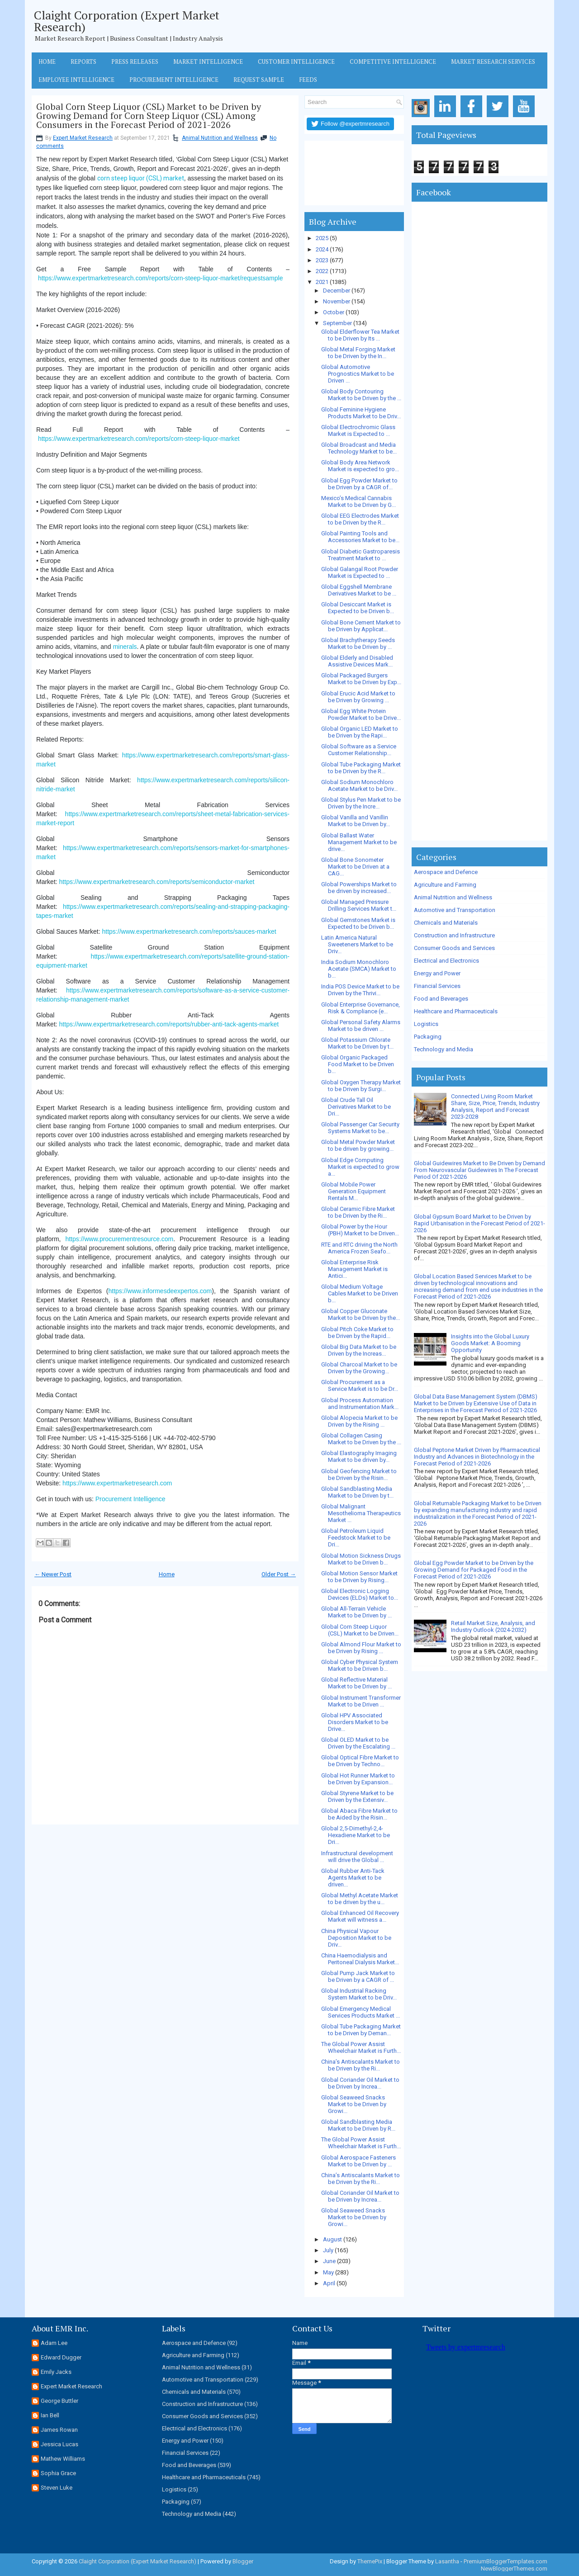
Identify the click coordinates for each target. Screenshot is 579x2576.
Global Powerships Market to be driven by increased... (359, 887)
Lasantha (447, 2561)
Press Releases (134, 61)
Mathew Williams (63, 2458)
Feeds (308, 80)
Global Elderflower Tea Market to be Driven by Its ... (360, 335)
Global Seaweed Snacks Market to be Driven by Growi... (353, 2104)
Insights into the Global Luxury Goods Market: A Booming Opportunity (490, 1343)
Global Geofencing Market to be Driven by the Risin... (359, 1474)
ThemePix (369, 2561)
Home (47, 61)
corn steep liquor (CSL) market (140, 178)
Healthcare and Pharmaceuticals (456, 1011)
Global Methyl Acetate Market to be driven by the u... (359, 1898)
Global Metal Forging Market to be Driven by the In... (358, 352)
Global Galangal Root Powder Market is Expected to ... (359, 572)
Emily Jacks (56, 2371)
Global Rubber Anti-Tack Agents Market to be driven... (352, 1877)
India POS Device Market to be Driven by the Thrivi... (360, 990)
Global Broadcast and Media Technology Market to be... (359, 448)
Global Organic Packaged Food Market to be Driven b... (357, 1064)
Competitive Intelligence (393, 61)
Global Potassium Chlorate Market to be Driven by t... (357, 1043)
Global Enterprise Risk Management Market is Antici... (354, 1269)
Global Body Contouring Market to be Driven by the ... (361, 395)
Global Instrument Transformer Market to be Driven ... (361, 1701)
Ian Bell (50, 2415)
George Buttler (59, 2400)
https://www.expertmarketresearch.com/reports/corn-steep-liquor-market (139, 438)
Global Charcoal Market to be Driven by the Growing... (359, 1368)
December (336, 290)
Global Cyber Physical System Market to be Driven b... (359, 1665)
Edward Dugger (61, 2357)
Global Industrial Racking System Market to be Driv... (359, 1994)
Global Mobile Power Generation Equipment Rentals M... (353, 1191)
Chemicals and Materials (446, 922)
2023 (322, 260)
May (328, 2272)
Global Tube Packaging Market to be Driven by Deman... (361, 2030)
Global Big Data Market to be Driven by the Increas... (358, 1350)
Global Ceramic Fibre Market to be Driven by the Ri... (358, 1212)
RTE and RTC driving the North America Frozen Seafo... (359, 1248)
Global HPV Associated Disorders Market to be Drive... (354, 1722)
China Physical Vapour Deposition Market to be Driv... (356, 1938)
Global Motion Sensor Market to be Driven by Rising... (359, 1576)
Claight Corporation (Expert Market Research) (126, 20)
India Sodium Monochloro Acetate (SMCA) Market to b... (358, 969)
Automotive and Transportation (454, 910)
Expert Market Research (83, 138)
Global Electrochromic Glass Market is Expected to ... (358, 430)
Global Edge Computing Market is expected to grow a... (360, 1167)
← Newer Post (52, 1574)
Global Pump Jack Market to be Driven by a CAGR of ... (358, 1976)
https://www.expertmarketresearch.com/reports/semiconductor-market (157, 881)
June (329, 2261)
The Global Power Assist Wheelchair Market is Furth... (361, 2047)
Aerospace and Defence (446, 872)
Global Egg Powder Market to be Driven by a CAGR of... (359, 484)
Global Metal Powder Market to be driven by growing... (358, 1145)
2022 (322, 271)
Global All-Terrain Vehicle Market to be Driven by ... (356, 1612)
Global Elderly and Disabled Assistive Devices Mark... (357, 661)
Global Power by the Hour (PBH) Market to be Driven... (360, 1230)
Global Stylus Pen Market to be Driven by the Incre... (361, 803)
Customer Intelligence (296, 61)
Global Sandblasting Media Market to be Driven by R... (358, 2125)
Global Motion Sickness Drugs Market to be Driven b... (361, 1559)
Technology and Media (443, 1049)
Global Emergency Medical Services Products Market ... (360, 2012)
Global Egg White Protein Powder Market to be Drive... (361, 714)
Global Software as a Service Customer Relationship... (358, 749)
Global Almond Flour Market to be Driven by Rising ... (361, 1647)
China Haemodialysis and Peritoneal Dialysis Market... (360, 1959)
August (332, 2239)
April (329, 2283)
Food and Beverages (441, 998)
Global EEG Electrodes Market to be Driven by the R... (360, 519)
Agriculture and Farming (445, 884)
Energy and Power (437, 973)
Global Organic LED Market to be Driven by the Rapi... (359, 732)
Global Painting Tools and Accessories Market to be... (360, 537)
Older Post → (278, 1574)
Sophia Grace (58, 2473)
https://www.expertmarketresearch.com (117, 1483)
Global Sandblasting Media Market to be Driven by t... (357, 1492)
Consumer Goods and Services (454, 948)
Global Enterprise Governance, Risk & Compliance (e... (360, 1008)
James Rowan (59, 2429)
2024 (322, 249)
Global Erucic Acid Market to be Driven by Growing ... (358, 697)
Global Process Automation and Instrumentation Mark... (360, 1403)
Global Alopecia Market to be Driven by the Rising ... (359, 1421)
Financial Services (437, 986)
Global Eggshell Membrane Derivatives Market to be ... (358, 590)
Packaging (427, 1036)
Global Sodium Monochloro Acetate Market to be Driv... (359, 785)
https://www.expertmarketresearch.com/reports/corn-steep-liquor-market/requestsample (160, 278)
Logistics (426, 1024)
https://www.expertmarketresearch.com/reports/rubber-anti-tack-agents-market (169, 1024)
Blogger (243, 2561)
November (336, 301)
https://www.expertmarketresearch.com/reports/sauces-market (189, 931)
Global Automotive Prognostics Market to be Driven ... (357, 374)
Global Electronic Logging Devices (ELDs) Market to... (359, 1594)
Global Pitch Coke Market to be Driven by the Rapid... (357, 1332)
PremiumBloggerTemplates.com (505, 2561)
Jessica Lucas (59, 2444)
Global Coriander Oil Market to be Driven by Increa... (360, 2083)
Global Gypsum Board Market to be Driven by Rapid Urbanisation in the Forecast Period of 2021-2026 (479, 1223)
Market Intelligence (208, 61)
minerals (125, 646)
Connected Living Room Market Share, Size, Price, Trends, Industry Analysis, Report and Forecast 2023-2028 (495, 1106)
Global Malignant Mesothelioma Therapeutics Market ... (361, 1513)
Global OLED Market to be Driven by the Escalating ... (358, 1743)
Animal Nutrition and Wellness (220, 138)
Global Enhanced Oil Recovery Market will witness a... (360, 1916)
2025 (322, 238)
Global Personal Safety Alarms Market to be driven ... (360, 1025)
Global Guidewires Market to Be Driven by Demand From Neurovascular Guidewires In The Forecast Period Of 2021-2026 (479, 1170)
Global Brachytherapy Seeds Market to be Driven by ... (358, 643)
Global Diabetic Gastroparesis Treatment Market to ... (360, 555)
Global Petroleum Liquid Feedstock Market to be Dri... (355, 1537)
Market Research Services (493, 61)
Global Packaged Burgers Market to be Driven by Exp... (361, 678)
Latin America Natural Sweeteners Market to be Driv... (357, 944)
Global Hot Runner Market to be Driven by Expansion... (358, 1779)
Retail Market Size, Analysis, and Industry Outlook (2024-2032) (493, 1626)
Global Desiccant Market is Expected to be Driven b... (357, 607)
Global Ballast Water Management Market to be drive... (359, 842)
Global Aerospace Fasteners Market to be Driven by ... (358, 2161)
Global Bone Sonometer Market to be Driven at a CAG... (355, 866)
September (337, 323)
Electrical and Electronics (446, 960)
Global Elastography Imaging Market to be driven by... (359, 1456)
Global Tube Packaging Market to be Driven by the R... (361, 768)
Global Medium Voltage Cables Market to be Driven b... (359, 1293)
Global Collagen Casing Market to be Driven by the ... (361, 1439)
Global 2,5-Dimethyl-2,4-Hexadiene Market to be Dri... (355, 1835)
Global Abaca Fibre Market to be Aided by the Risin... (359, 1814)
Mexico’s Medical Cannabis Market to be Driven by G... (358, 501)
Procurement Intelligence (173, 80)
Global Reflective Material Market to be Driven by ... (356, 1683)
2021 (322, 282)
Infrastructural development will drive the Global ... (357, 1856)
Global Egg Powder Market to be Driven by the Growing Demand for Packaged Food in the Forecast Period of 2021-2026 (473, 1570)
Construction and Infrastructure (454, 935)
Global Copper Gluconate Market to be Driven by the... (360, 1314)
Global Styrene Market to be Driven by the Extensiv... (357, 1796)
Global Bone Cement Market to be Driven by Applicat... (361, 626)
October (333, 312)
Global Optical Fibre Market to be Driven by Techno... (360, 1761)
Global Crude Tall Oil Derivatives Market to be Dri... (356, 1107)
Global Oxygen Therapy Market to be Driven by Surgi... (361, 1085)
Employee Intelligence (76, 80)
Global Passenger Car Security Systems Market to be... (360, 1127)
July (328, 2250)
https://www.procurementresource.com (119, 1239)
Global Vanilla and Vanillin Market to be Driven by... (355, 820)
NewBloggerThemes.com (514, 2568)
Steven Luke (56, 2487)
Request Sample (258, 80)
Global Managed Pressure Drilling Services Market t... (358, 905)
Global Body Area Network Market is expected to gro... (360, 466)
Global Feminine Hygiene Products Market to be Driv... (361, 413)
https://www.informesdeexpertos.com (160, 1291)
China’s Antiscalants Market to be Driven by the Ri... (360, 2065)
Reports (83, 61)
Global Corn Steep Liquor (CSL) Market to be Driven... (360, 1630)
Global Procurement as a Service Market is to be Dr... (359, 1385)
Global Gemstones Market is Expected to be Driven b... (358, 923)
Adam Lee (54, 2343)
